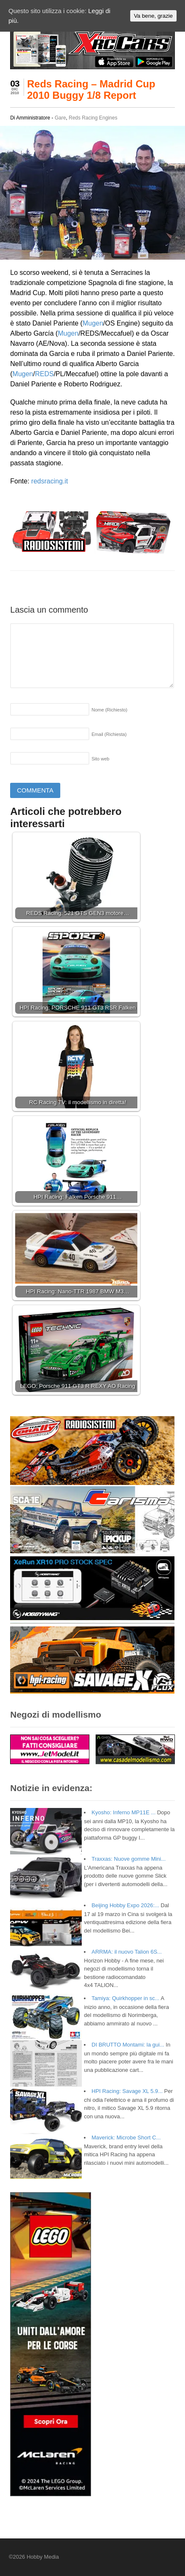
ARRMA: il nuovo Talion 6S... (126, 1952)
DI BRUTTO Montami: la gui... (127, 2044)
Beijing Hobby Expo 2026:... (125, 1905)
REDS (44, 373)
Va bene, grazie (153, 16)
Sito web (100, 758)
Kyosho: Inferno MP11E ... (123, 1812)
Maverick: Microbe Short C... (126, 2137)
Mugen (93, 323)
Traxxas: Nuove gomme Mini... (128, 1859)
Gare (60, 118)
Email (108, 734)
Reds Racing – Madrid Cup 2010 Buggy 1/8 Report (91, 89)
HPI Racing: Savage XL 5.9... (127, 2091)
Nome (109, 709)
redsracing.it (49, 481)
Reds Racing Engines (93, 118)
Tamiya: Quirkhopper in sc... (125, 1998)
